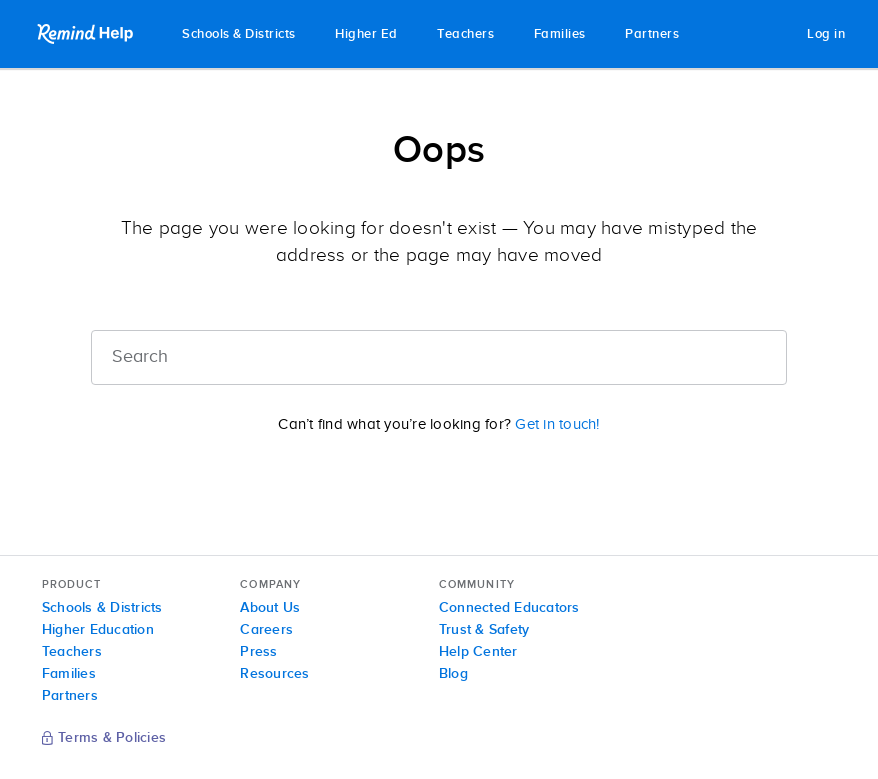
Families (560, 34)
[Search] (439, 357)
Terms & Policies (104, 739)
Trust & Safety (484, 630)
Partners (652, 34)
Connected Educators (509, 608)
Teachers (465, 34)
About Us (270, 608)
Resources (274, 674)
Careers (266, 630)
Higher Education (98, 630)
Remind (87, 34)
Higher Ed (366, 34)
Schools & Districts (239, 34)
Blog (453, 674)
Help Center (478, 652)
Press (258, 652)
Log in (826, 34)
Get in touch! (557, 424)
